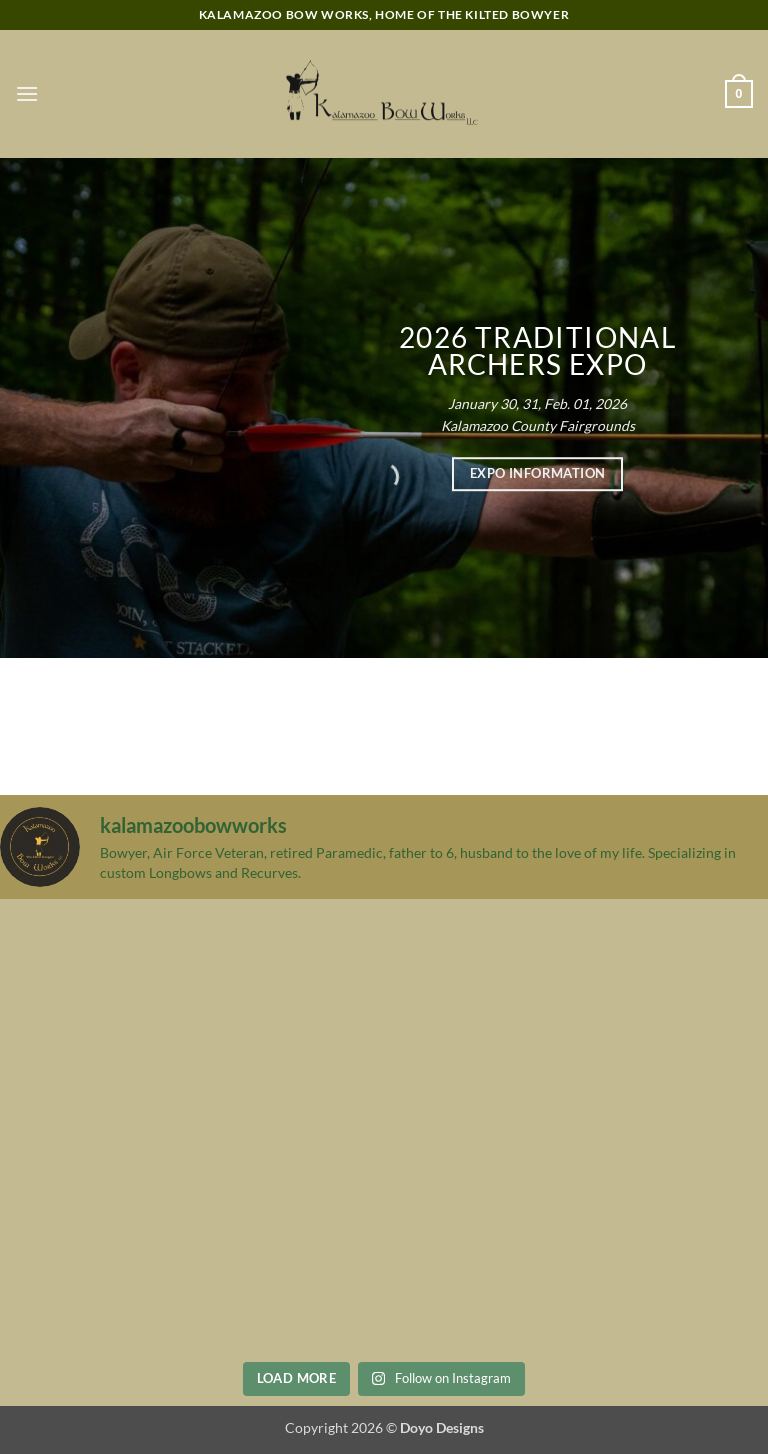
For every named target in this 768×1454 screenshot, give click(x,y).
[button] (27, 93)
